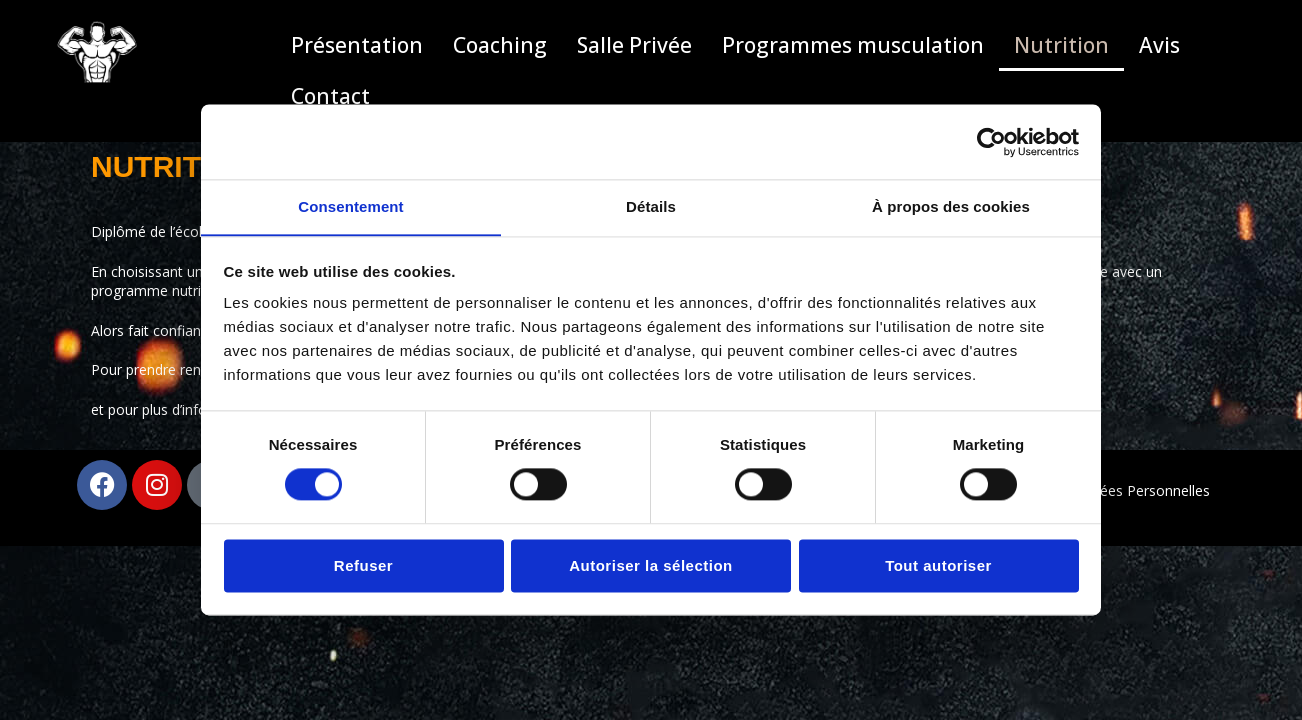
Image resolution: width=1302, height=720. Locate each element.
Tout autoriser (938, 566)
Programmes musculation (853, 45)
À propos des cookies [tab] (951, 206)
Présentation (357, 45)
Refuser (363, 566)
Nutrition (1061, 45)
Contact (330, 96)
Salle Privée (634, 45)
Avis (1159, 45)
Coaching (500, 45)
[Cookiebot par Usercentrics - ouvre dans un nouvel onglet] (991, 141)
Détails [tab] (651, 206)
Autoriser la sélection (651, 566)
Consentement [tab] (350, 206)
